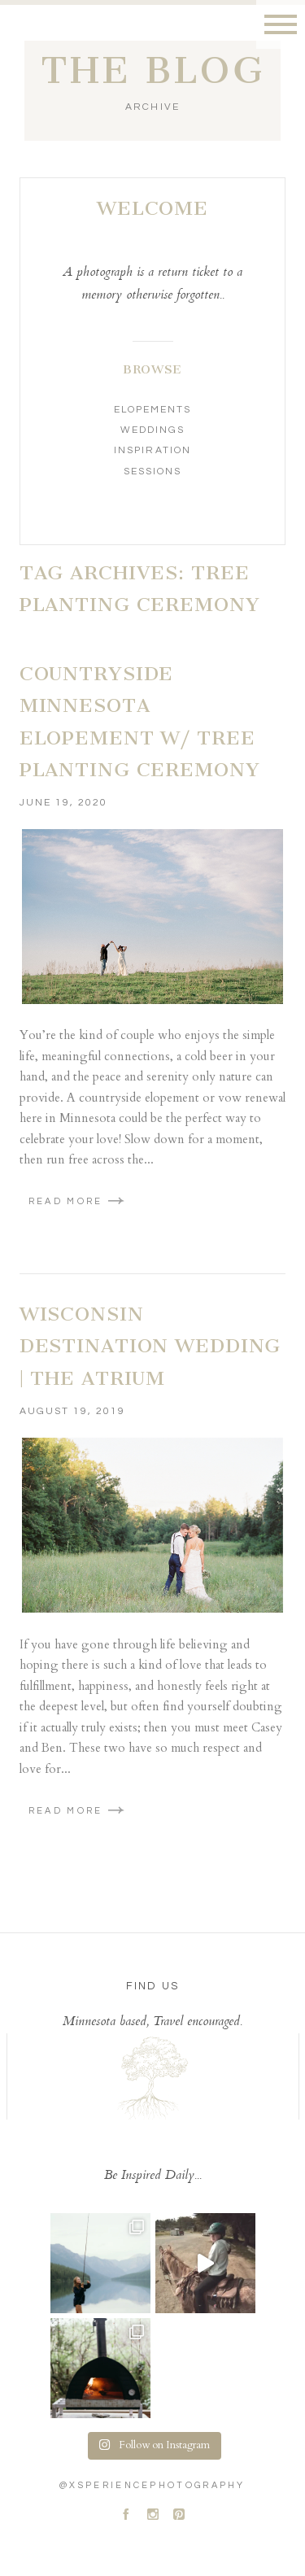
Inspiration (152, 450)
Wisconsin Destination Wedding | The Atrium (150, 1346)
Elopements (152, 409)
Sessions (152, 471)
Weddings (152, 430)
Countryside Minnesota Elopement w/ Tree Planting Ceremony (140, 722)
